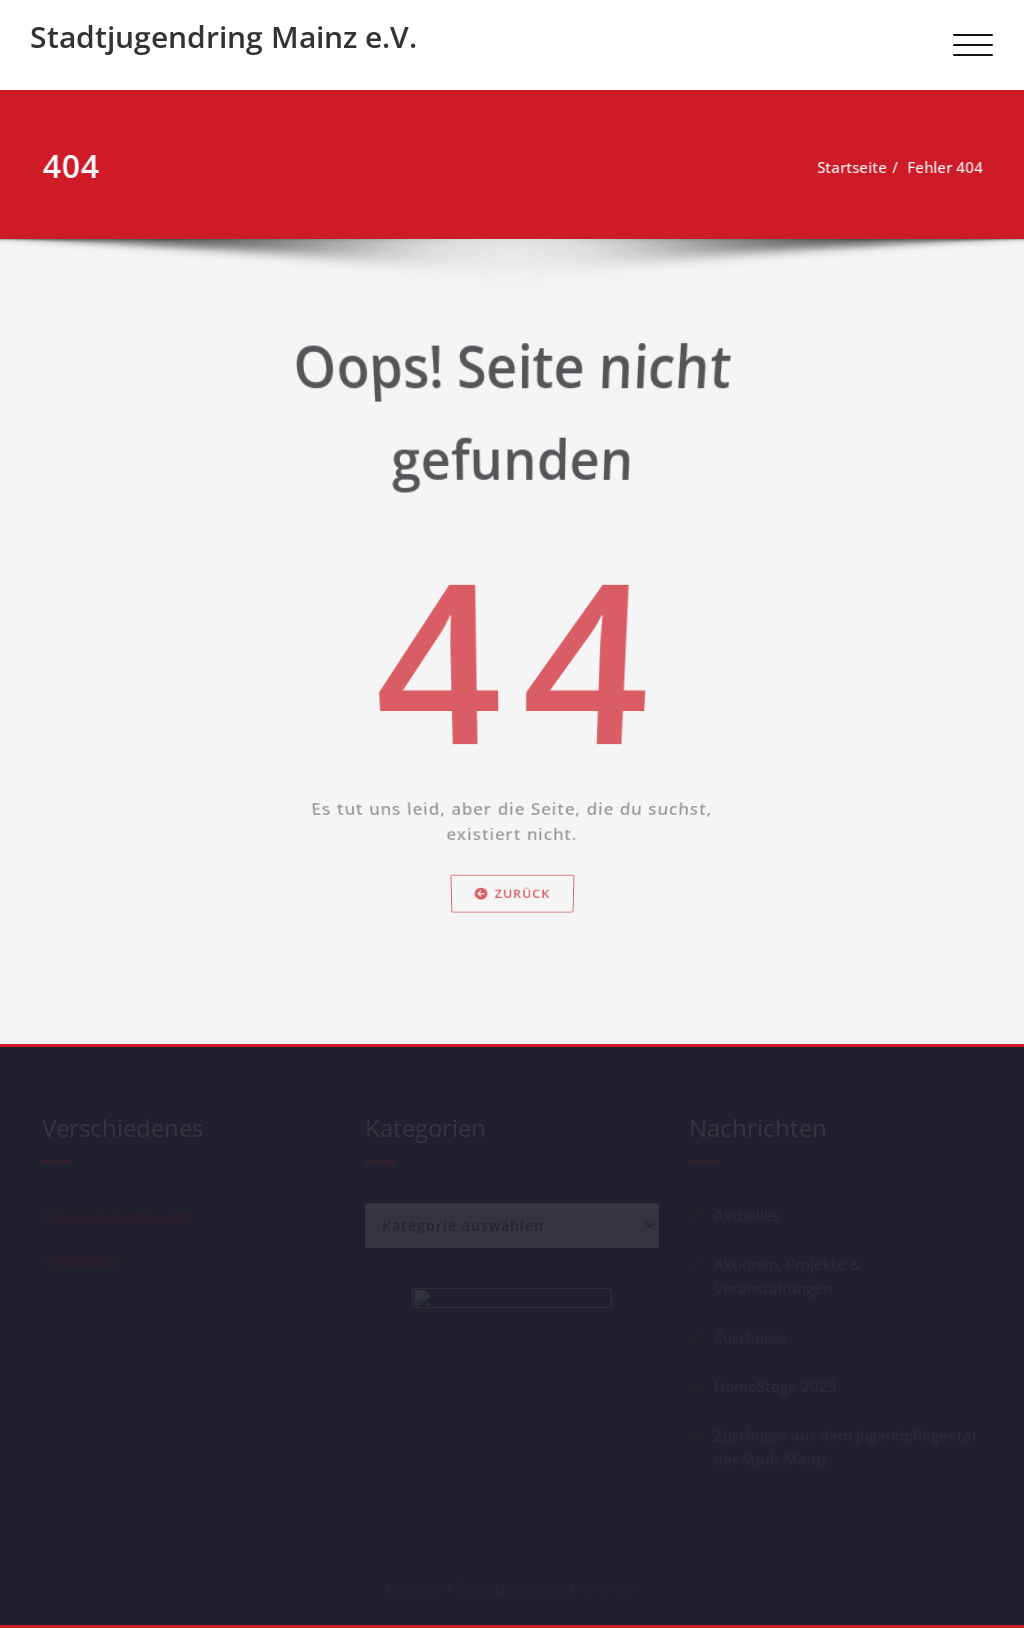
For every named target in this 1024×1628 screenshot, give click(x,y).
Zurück (512, 931)
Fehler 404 (949, 167)
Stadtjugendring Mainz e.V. (223, 36)
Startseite (856, 167)
